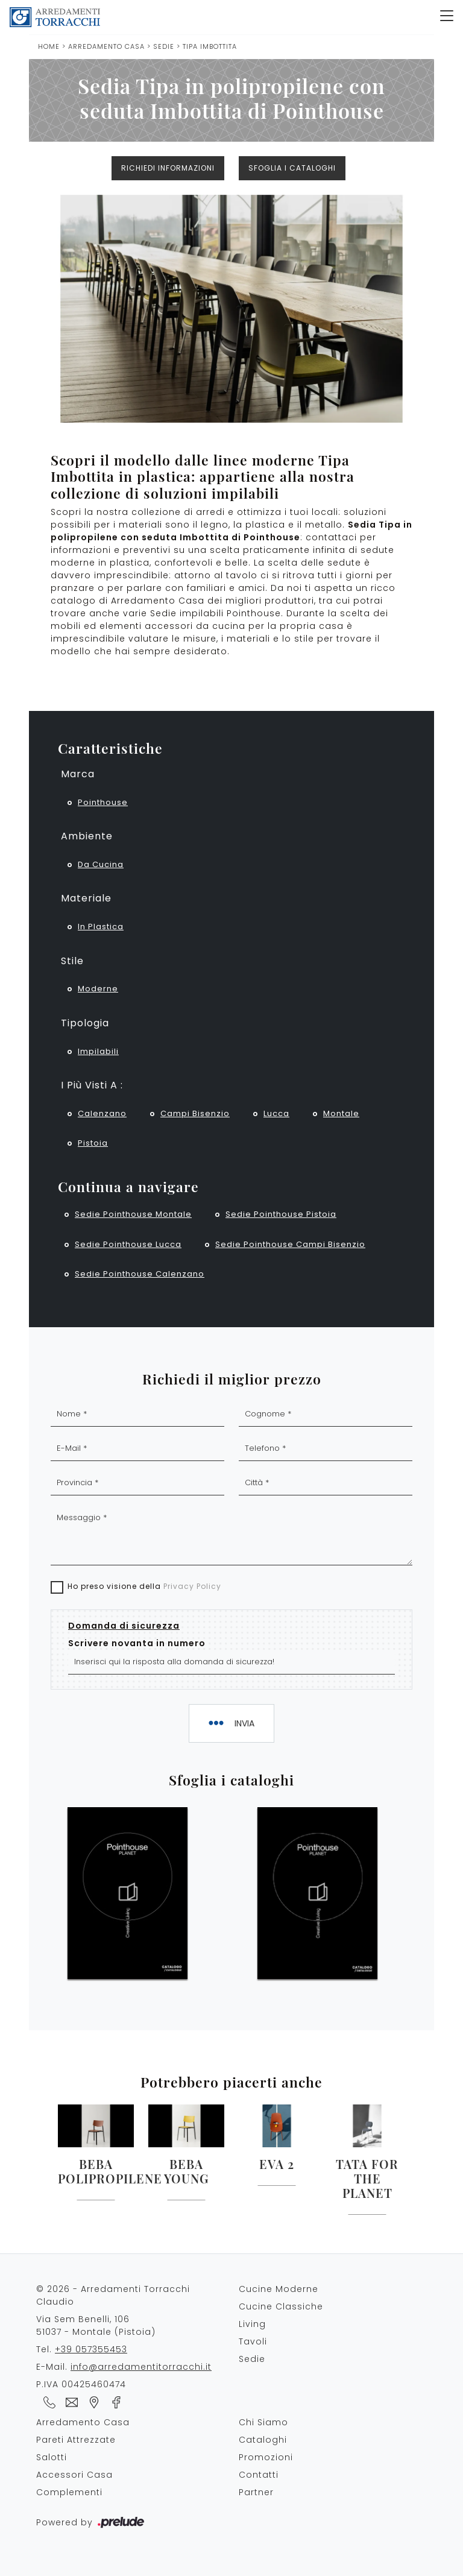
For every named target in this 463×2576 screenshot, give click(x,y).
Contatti (259, 2475)
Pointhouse (103, 802)
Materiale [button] (86, 898)
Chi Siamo (263, 2422)
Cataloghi (263, 2440)
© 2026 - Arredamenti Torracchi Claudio (113, 2295)
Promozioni (266, 2457)
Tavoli (253, 2341)
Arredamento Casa (106, 46)
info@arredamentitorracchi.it (141, 2367)
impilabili (98, 1051)
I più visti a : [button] (92, 1085)
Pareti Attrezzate (76, 2440)
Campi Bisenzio (195, 1113)
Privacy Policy (192, 1586)
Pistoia (93, 1143)
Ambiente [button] (87, 836)
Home (49, 46)
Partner (256, 2492)
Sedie (163, 46)
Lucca (276, 1113)
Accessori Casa (74, 2475)
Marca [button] (78, 774)
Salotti (51, 2457)
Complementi (69, 2492)
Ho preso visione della (144, 1586)
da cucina (101, 864)
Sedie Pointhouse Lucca (128, 1244)
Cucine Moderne (278, 2289)
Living (252, 2324)
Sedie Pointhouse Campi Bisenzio (290, 1244)
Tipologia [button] (85, 1023)
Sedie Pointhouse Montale (133, 1214)
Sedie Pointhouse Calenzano (139, 1274)
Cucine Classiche (281, 2306)
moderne (98, 988)
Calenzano (102, 1113)
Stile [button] (72, 961)
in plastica (101, 926)
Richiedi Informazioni (168, 168)
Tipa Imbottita (210, 46)
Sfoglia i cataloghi (292, 168)
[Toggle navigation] (446, 17)
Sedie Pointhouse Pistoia (280, 1214)
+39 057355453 (91, 2349)
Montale (341, 1113)
